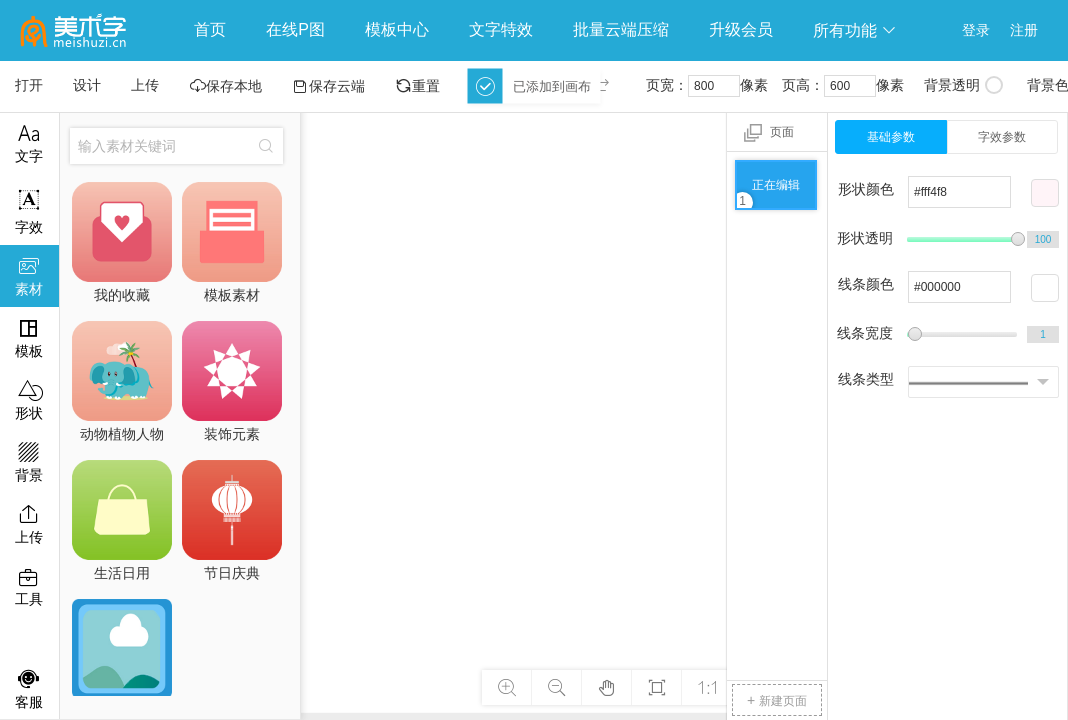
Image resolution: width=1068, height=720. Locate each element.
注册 (1024, 30)
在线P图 (295, 29)
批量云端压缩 (621, 29)
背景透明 (963, 85)
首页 (210, 29)
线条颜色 (866, 284)
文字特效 (501, 29)
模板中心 (397, 29)
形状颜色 (866, 189)
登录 (976, 30)
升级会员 (741, 29)
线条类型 (866, 379)
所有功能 (855, 30)
